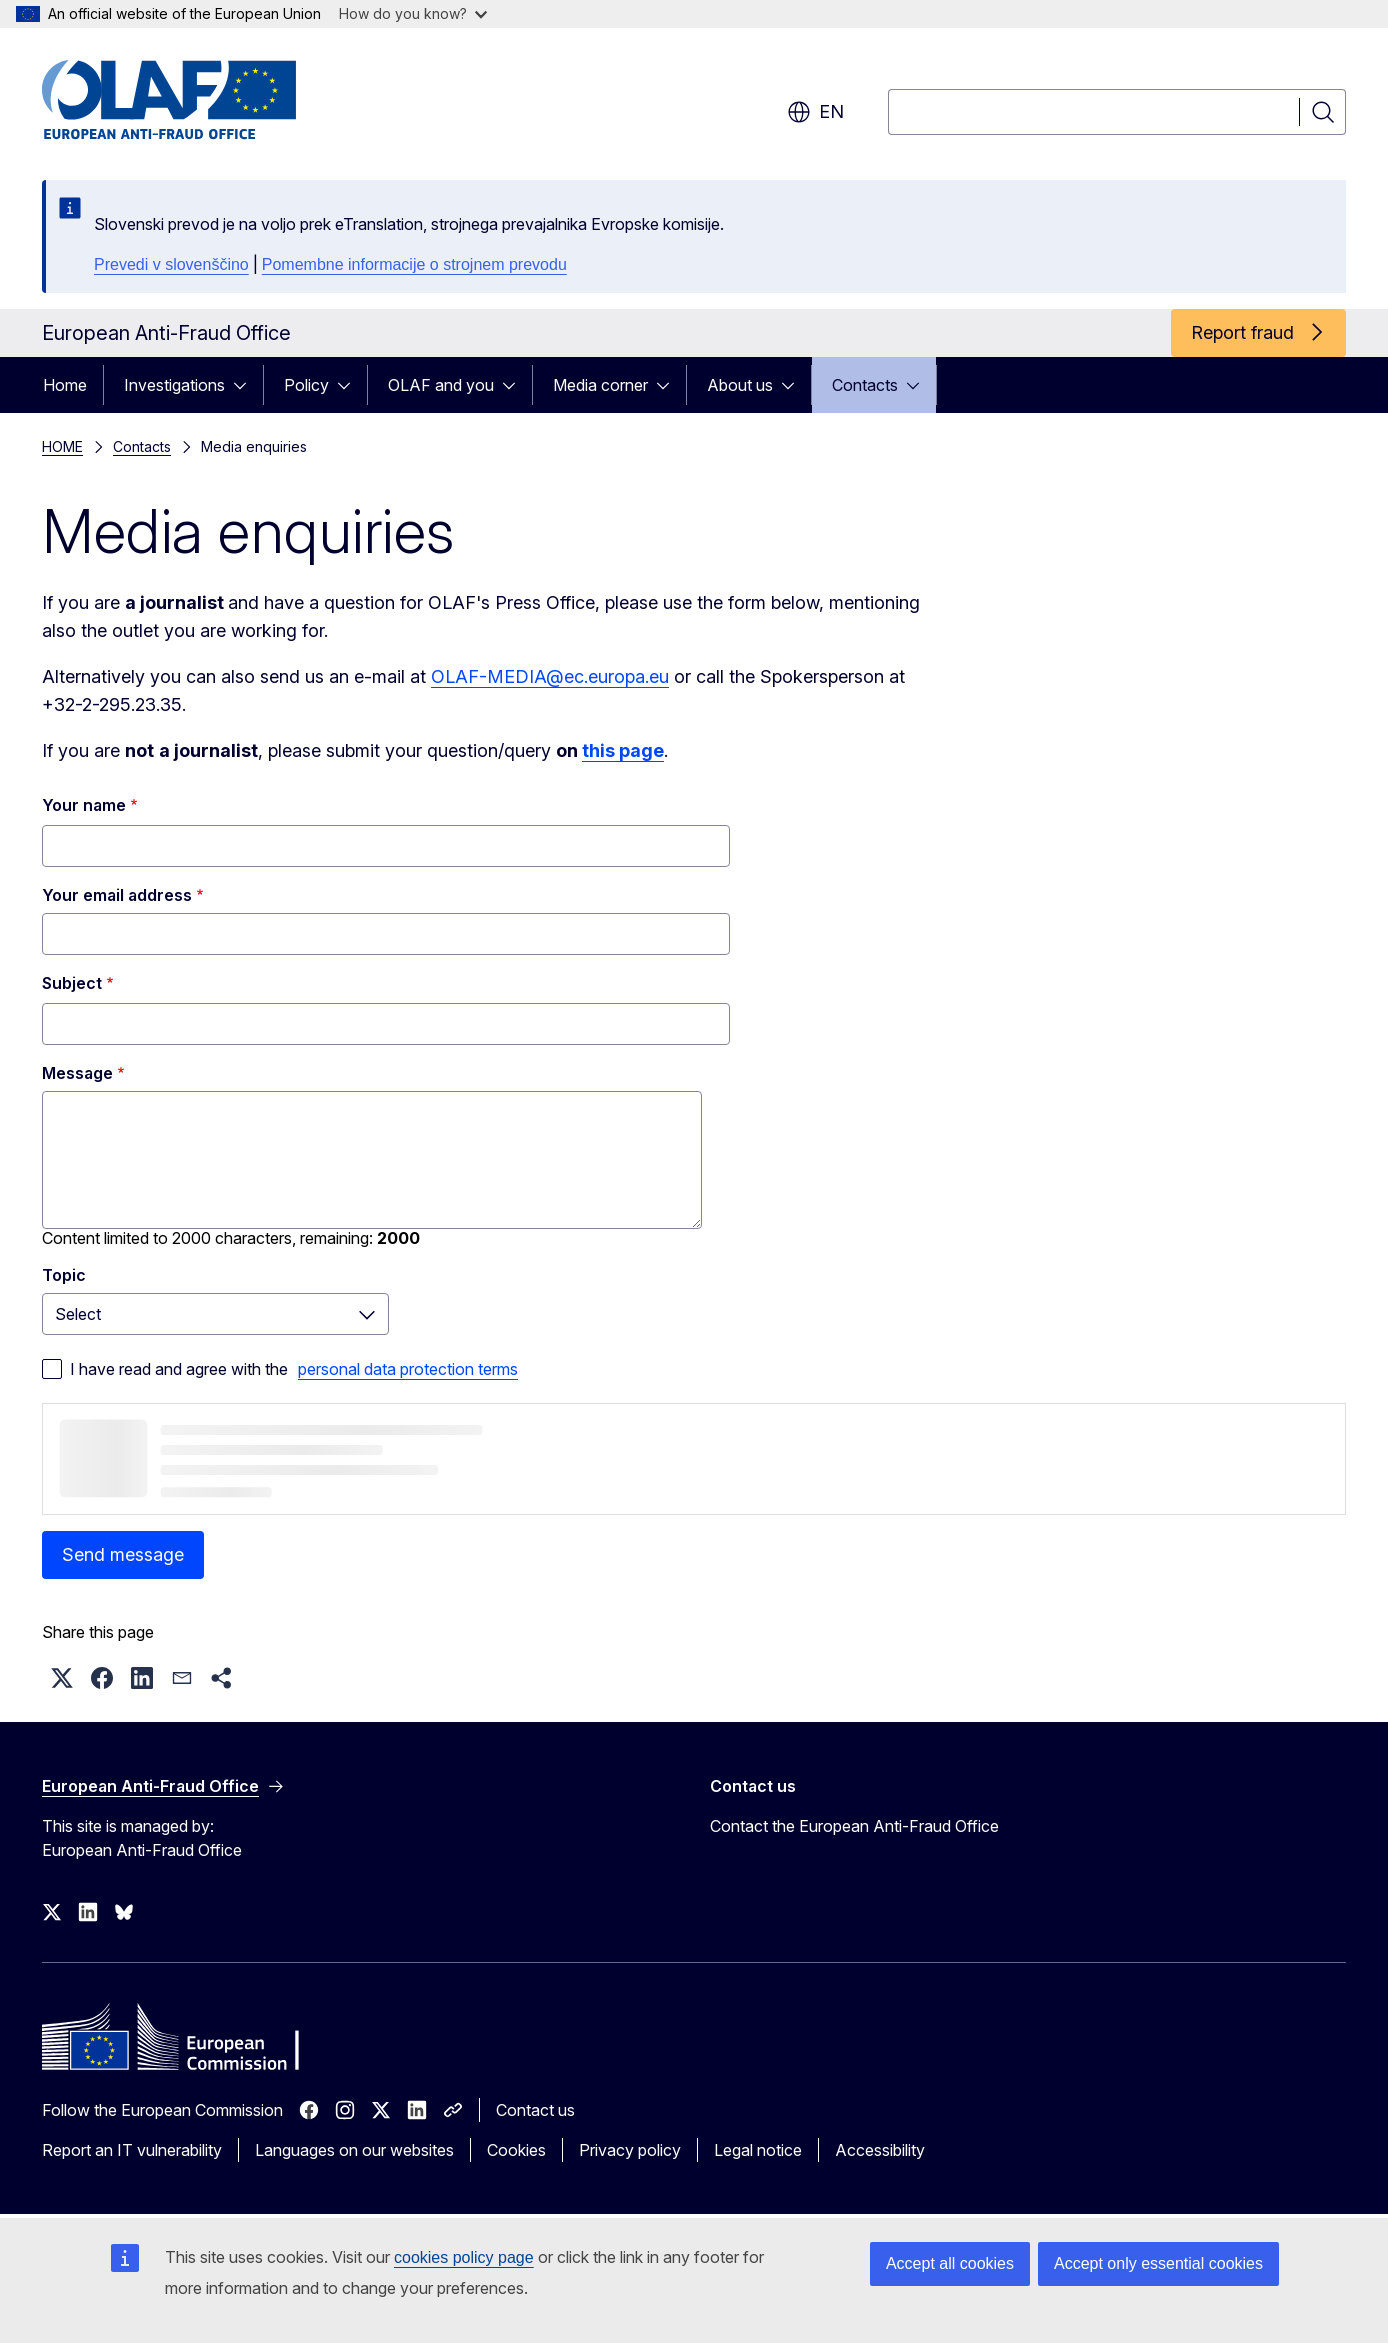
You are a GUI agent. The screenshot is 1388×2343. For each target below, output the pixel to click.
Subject (72, 983)
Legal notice (758, 2150)
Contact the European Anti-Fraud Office (854, 1826)
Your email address (117, 895)
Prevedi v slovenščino (171, 264)
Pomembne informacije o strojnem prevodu (414, 264)
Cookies (516, 2150)
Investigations (174, 385)
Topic (64, 1275)
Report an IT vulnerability (132, 2150)
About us (740, 385)
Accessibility (880, 2150)
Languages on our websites (354, 2150)
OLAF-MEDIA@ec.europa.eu (550, 676)
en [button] (815, 112)
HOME (62, 446)
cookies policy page (464, 2257)
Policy (306, 385)
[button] (62, 1678)
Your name (84, 805)
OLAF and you (441, 385)
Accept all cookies (950, 2263)
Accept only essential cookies (1158, 2263)
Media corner (600, 385)
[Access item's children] (246, 385)
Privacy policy (630, 2150)
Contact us (535, 2110)
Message (77, 1073)
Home (65, 385)
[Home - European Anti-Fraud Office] (203, 100)
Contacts (865, 385)
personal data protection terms (408, 1369)
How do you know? (413, 13)
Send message (123, 1554)
